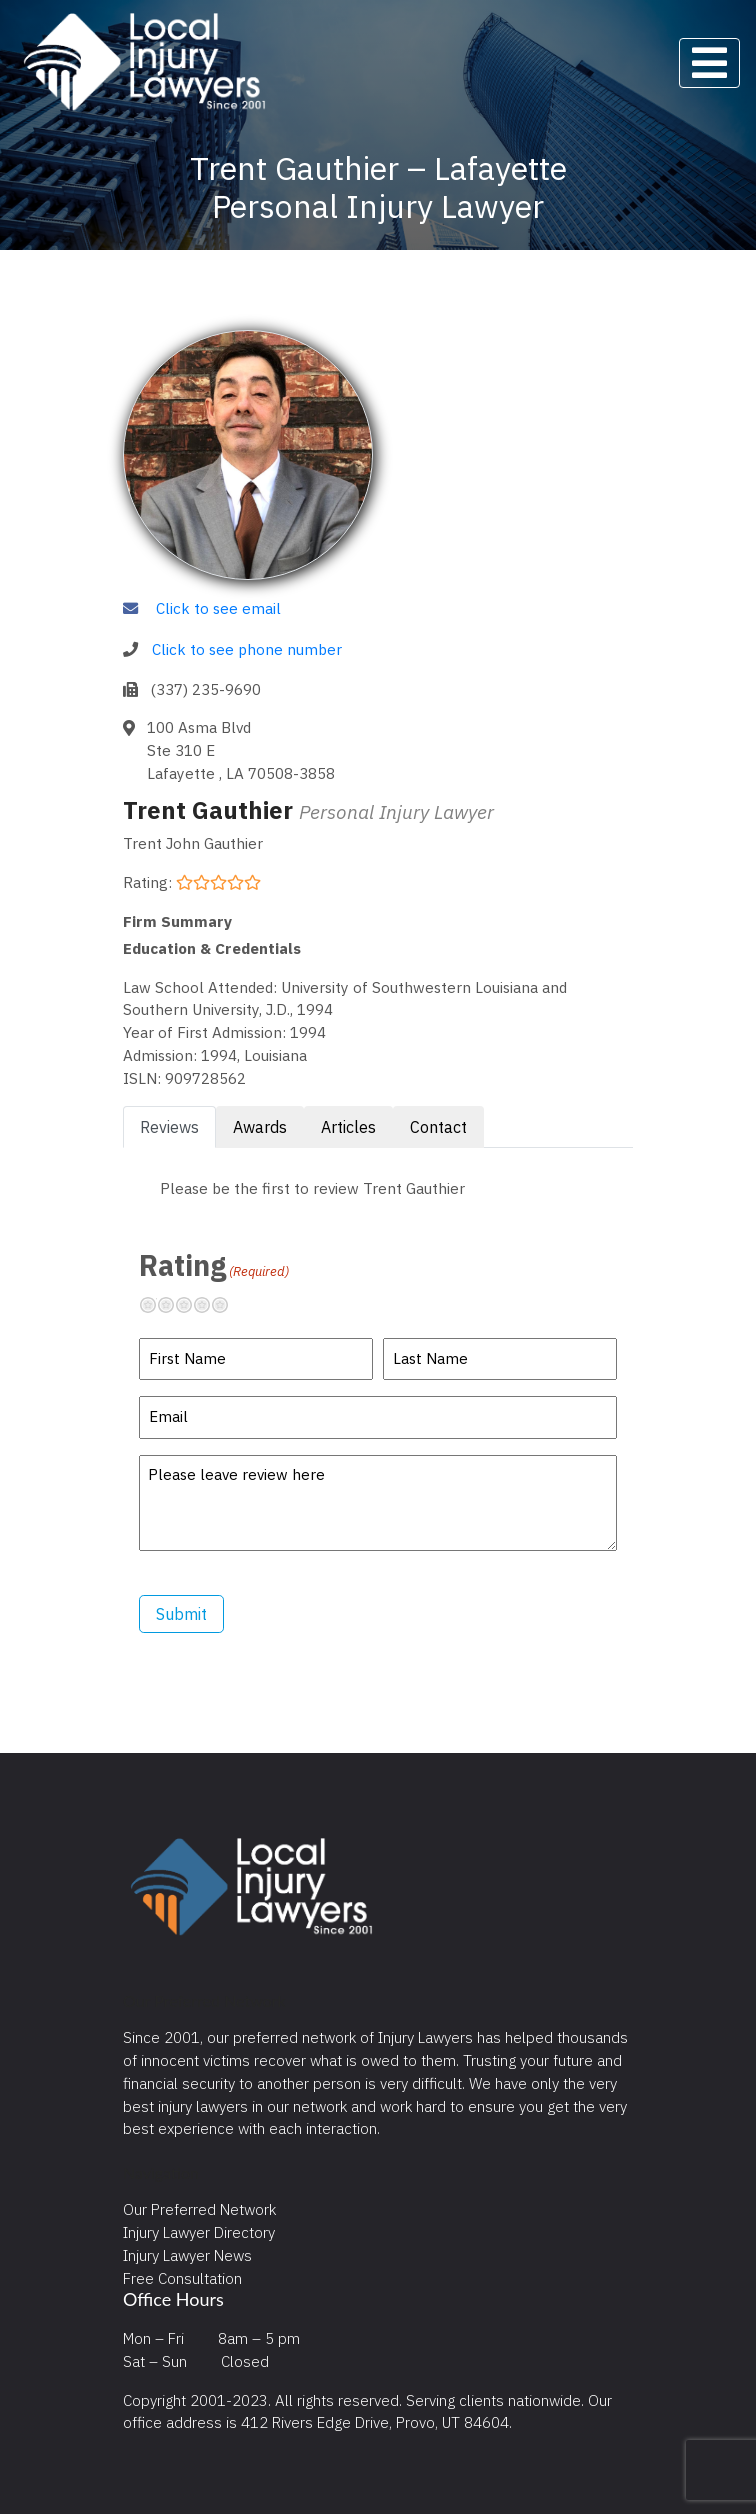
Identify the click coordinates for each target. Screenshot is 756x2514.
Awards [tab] (260, 1127)
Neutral (192, 1305)
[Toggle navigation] (709, 63)
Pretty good (210, 1305)
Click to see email (218, 608)
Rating (214, 1265)
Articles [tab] (348, 1127)
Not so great (174, 1305)
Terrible (156, 1305)
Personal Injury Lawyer (396, 811)
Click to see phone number (247, 649)
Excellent (228, 1305)
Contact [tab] (438, 1127)
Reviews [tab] (169, 1127)
